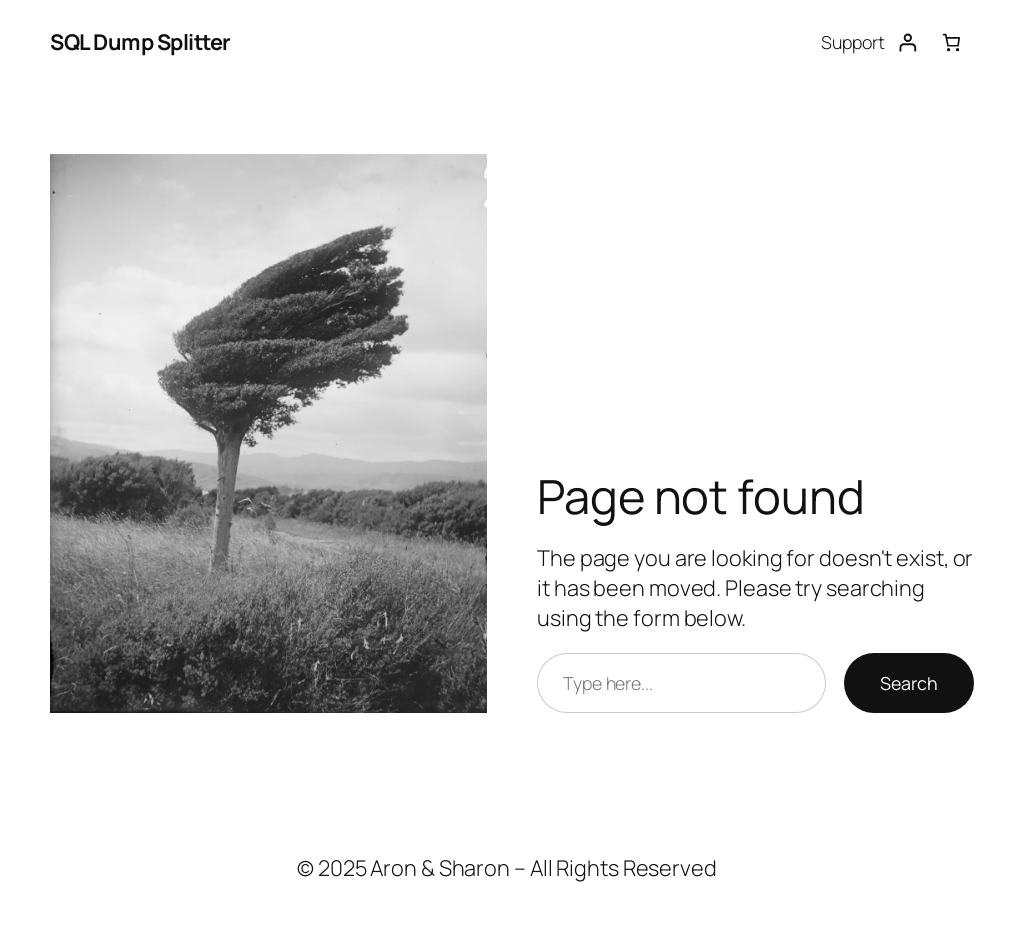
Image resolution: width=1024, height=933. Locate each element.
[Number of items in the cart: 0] (951, 42)
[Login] (907, 42)
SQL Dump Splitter (140, 42)
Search (909, 683)
